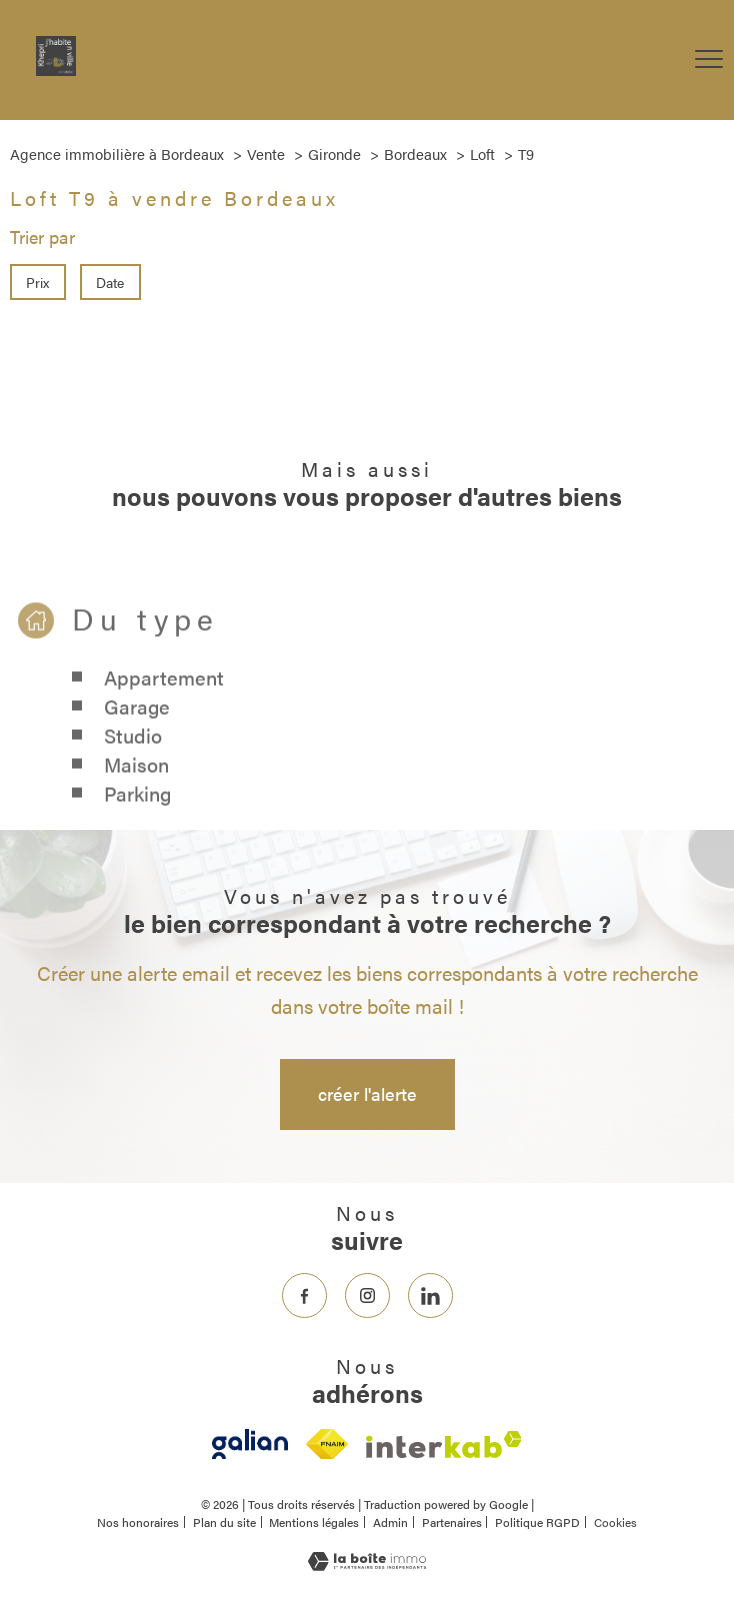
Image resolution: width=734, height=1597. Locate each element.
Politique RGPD (537, 1522)
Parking (137, 816)
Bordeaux (415, 153)
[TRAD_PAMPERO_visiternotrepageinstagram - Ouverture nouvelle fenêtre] (367, 1295)
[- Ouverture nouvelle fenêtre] (250, 1444)
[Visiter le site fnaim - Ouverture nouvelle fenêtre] (326, 1444)
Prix (37, 282)
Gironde (334, 153)
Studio (133, 758)
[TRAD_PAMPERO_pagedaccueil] (56, 68)
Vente (266, 153)
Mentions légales (314, 1522)
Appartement (164, 700)
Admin (390, 1522)
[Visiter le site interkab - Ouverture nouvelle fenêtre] (444, 1444)
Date (111, 282)
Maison (136, 787)
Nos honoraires (138, 1522)
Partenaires (452, 1522)
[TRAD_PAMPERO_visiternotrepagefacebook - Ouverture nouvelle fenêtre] (304, 1295)
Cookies (615, 1523)
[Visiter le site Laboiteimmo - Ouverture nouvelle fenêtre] (367, 1563)
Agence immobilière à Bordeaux (117, 153)
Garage (137, 729)
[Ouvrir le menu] (709, 60)
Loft (482, 153)
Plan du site (224, 1522)
